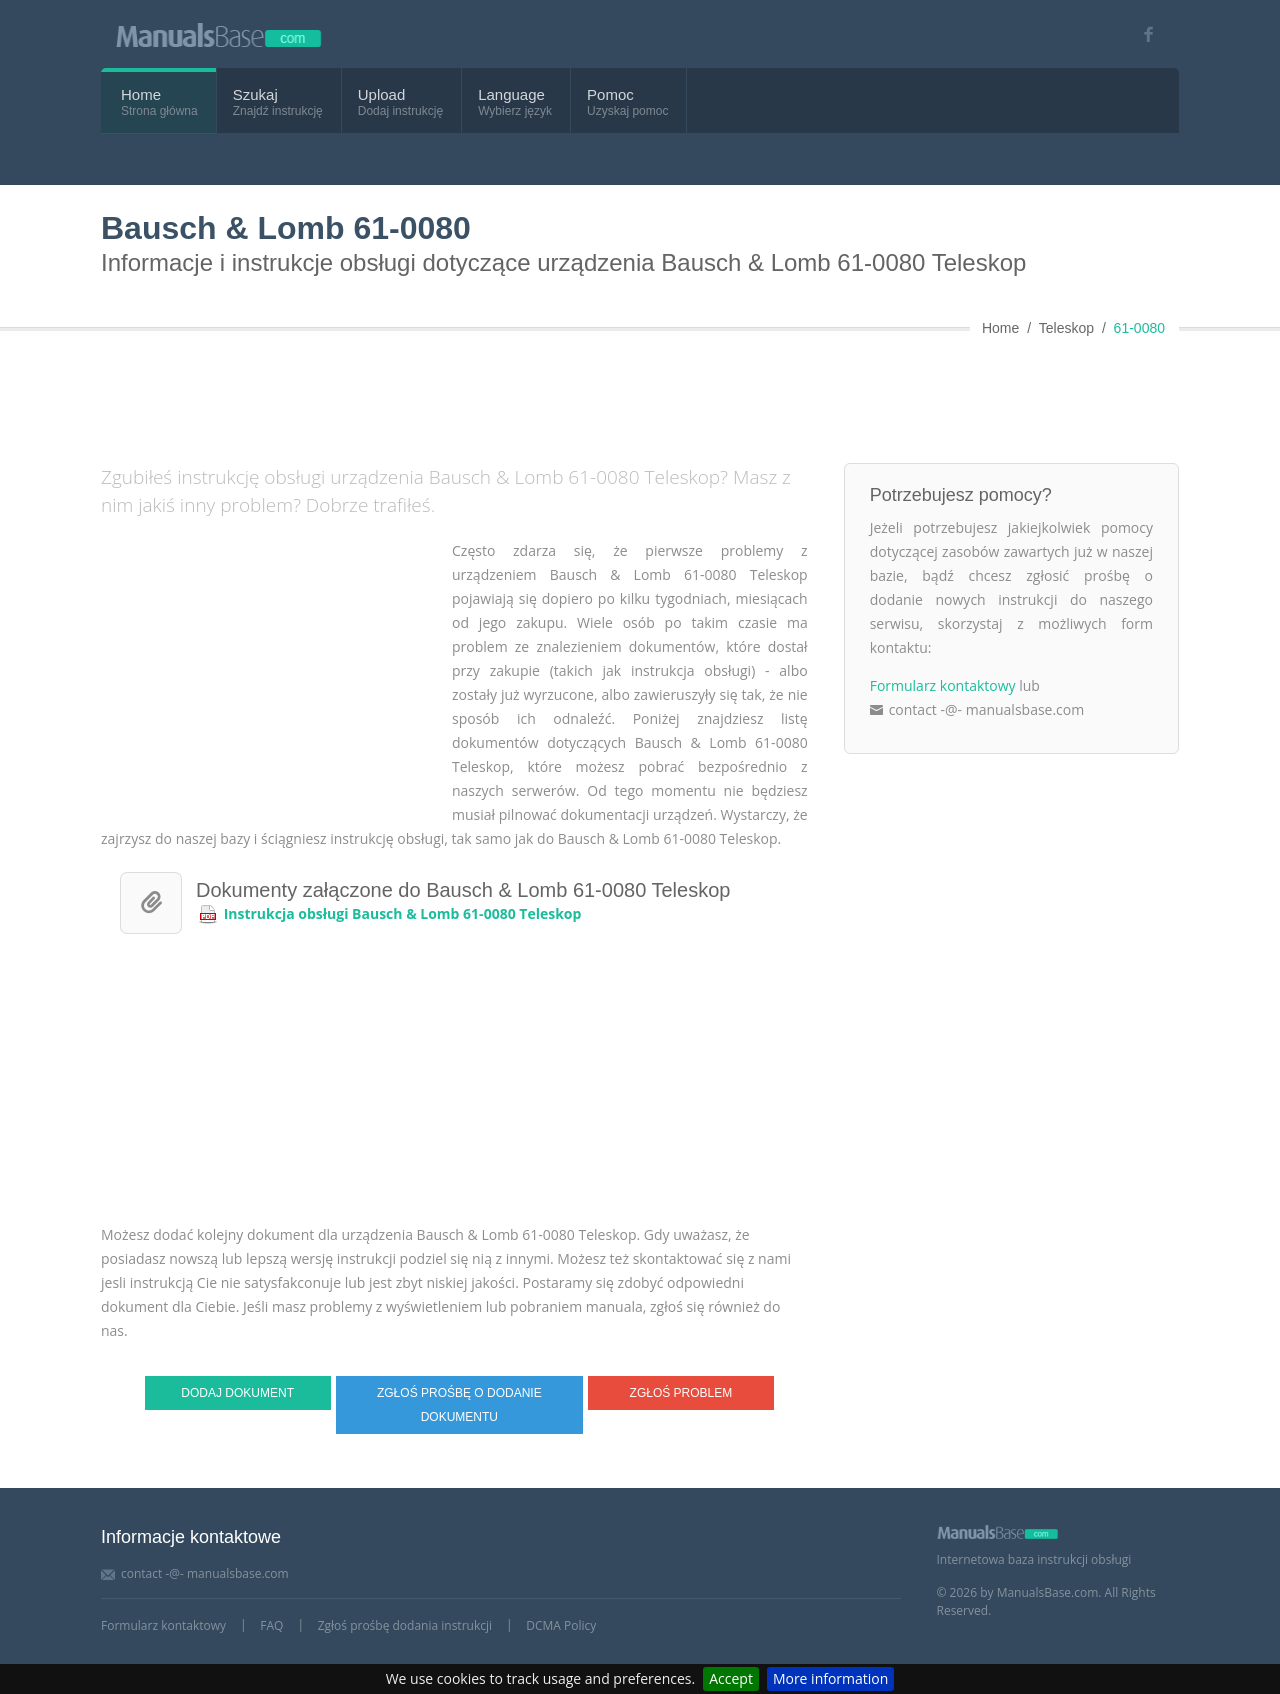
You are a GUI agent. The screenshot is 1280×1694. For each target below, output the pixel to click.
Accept (731, 1678)
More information (830, 1678)
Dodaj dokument (237, 1393)
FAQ (271, 1625)
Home (141, 94)
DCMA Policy (561, 1625)
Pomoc (610, 94)
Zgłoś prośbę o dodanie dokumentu (459, 1405)
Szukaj (255, 94)
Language (511, 94)
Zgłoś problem (681, 1393)
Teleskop (1066, 328)
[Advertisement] (586, 393)
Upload (382, 94)
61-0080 (1139, 328)
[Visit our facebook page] (1141, 34)
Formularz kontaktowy (943, 685)
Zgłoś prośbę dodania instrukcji (405, 1625)
